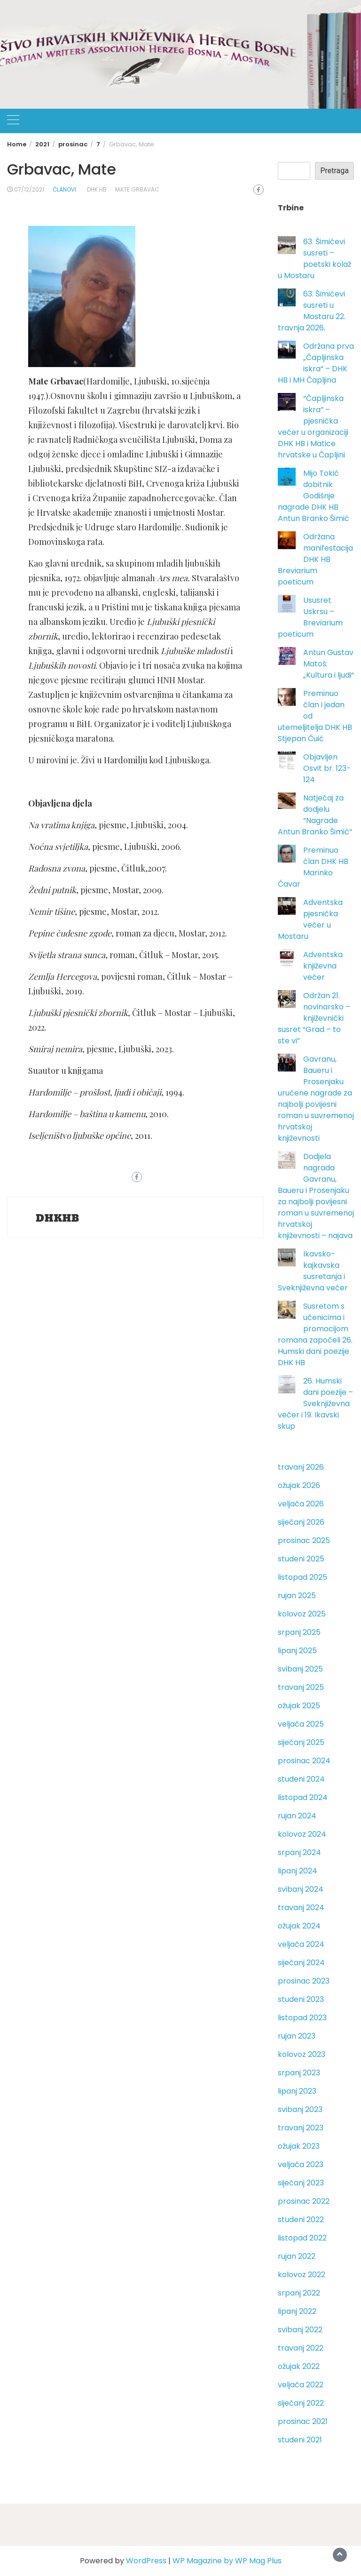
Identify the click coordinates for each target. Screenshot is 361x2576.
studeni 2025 (301, 1558)
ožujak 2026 (299, 1485)
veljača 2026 (301, 1503)
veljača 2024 (301, 1944)
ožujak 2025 (299, 1705)
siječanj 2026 (301, 1522)
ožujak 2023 (299, 2146)
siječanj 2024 (301, 1962)
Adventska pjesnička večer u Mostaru (310, 919)
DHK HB (97, 189)
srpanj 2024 (299, 1852)
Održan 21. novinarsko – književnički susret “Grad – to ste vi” (314, 1018)
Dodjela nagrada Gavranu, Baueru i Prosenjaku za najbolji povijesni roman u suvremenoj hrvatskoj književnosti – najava (316, 1196)
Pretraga (334, 170)
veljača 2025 (301, 1724)
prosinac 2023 (304, 1981)
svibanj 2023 (300, 2109)
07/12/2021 (29, 189)
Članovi (64, 189)
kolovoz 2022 (301, 2274)
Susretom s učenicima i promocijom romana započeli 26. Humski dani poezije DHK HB (315, 1334)
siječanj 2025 (301, 1742)
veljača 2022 (300, 2384)
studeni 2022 (301, 2219)
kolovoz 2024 (302, 1834)
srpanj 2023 (299, 2072)
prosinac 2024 (304, 1760)
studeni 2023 (301, 1999)
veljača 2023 (300, 2164)
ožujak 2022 (299, 2366)
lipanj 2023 (297, 2091)
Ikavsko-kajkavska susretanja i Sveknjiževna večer (313, 1270)
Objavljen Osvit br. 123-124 (327, 768)
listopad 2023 (302, 2017)
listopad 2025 (302, 1577)
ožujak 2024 (299, 1925)
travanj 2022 (300, 2348)
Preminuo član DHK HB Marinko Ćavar (313, 867)
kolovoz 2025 (302, 1613)
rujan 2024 (297, 1815)
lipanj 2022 (297, 2311)
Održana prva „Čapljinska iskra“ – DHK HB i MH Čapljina (316, 363)
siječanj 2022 (301, 2403)
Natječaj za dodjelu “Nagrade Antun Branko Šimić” (315, 814)
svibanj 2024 (300, 1889)
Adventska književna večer (323, 966)
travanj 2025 (301, 1687)
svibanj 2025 (300, 1669)
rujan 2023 (296, 2036)
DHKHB (57, 1218)
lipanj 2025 (297, 1650)
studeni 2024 (301, 1779)
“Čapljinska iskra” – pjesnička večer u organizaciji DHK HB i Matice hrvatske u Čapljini (313, 426)
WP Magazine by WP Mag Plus (227, 2560)
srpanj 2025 (299, 1632)
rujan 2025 (297, 1595)
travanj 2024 (301, 1907)
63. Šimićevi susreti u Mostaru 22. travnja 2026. (311, 310)
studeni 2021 (300, 2439)
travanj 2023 (300, 2127)
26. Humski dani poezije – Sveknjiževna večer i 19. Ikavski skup (315, 1404)
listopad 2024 (303, 1797)
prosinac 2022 (304, 2201)
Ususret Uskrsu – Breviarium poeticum (310, 617)
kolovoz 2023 (301, 2054)
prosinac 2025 (304, 1540)
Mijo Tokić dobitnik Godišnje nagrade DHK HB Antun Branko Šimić (313, 496)
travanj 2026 (301, 1467)
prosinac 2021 (303, 2421)
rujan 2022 (296, 2256)
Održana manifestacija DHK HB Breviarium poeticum (315, 559)
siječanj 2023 (301, 2182)
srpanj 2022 (299, 2293)
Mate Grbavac (137, 189)
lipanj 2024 (297, 1870)
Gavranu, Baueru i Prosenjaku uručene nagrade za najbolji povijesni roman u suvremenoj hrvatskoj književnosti (316, 1099)
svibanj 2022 (300, 2329)
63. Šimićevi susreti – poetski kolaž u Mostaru (314, 258)
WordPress (146, 2560)
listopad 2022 (302, 2237)
